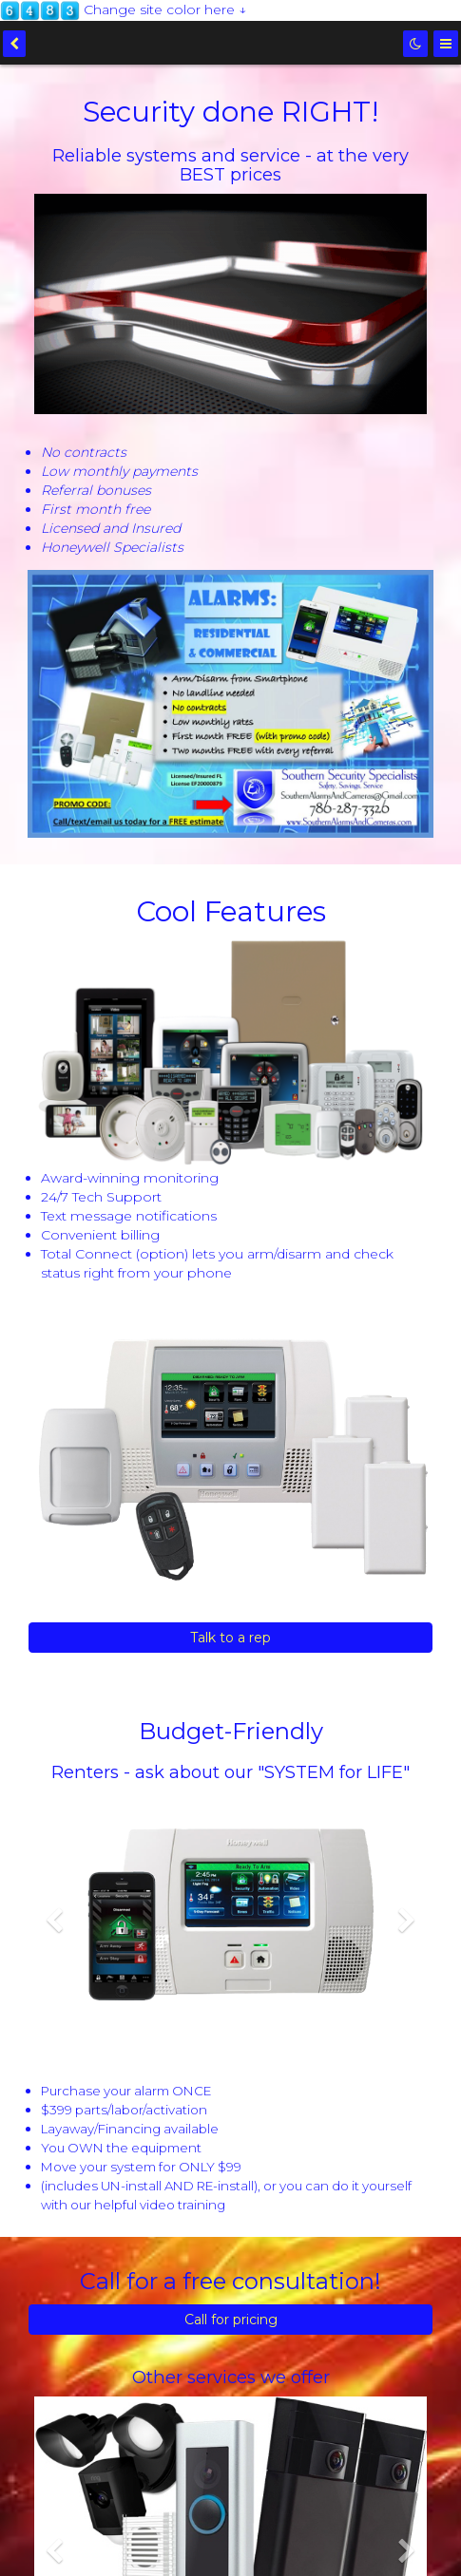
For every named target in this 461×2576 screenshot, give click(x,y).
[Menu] (445, 43)
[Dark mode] (415, 43)
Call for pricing (231, 2319)
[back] (14, 43)
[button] (53, 1978)
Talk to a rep (230, 1637)
